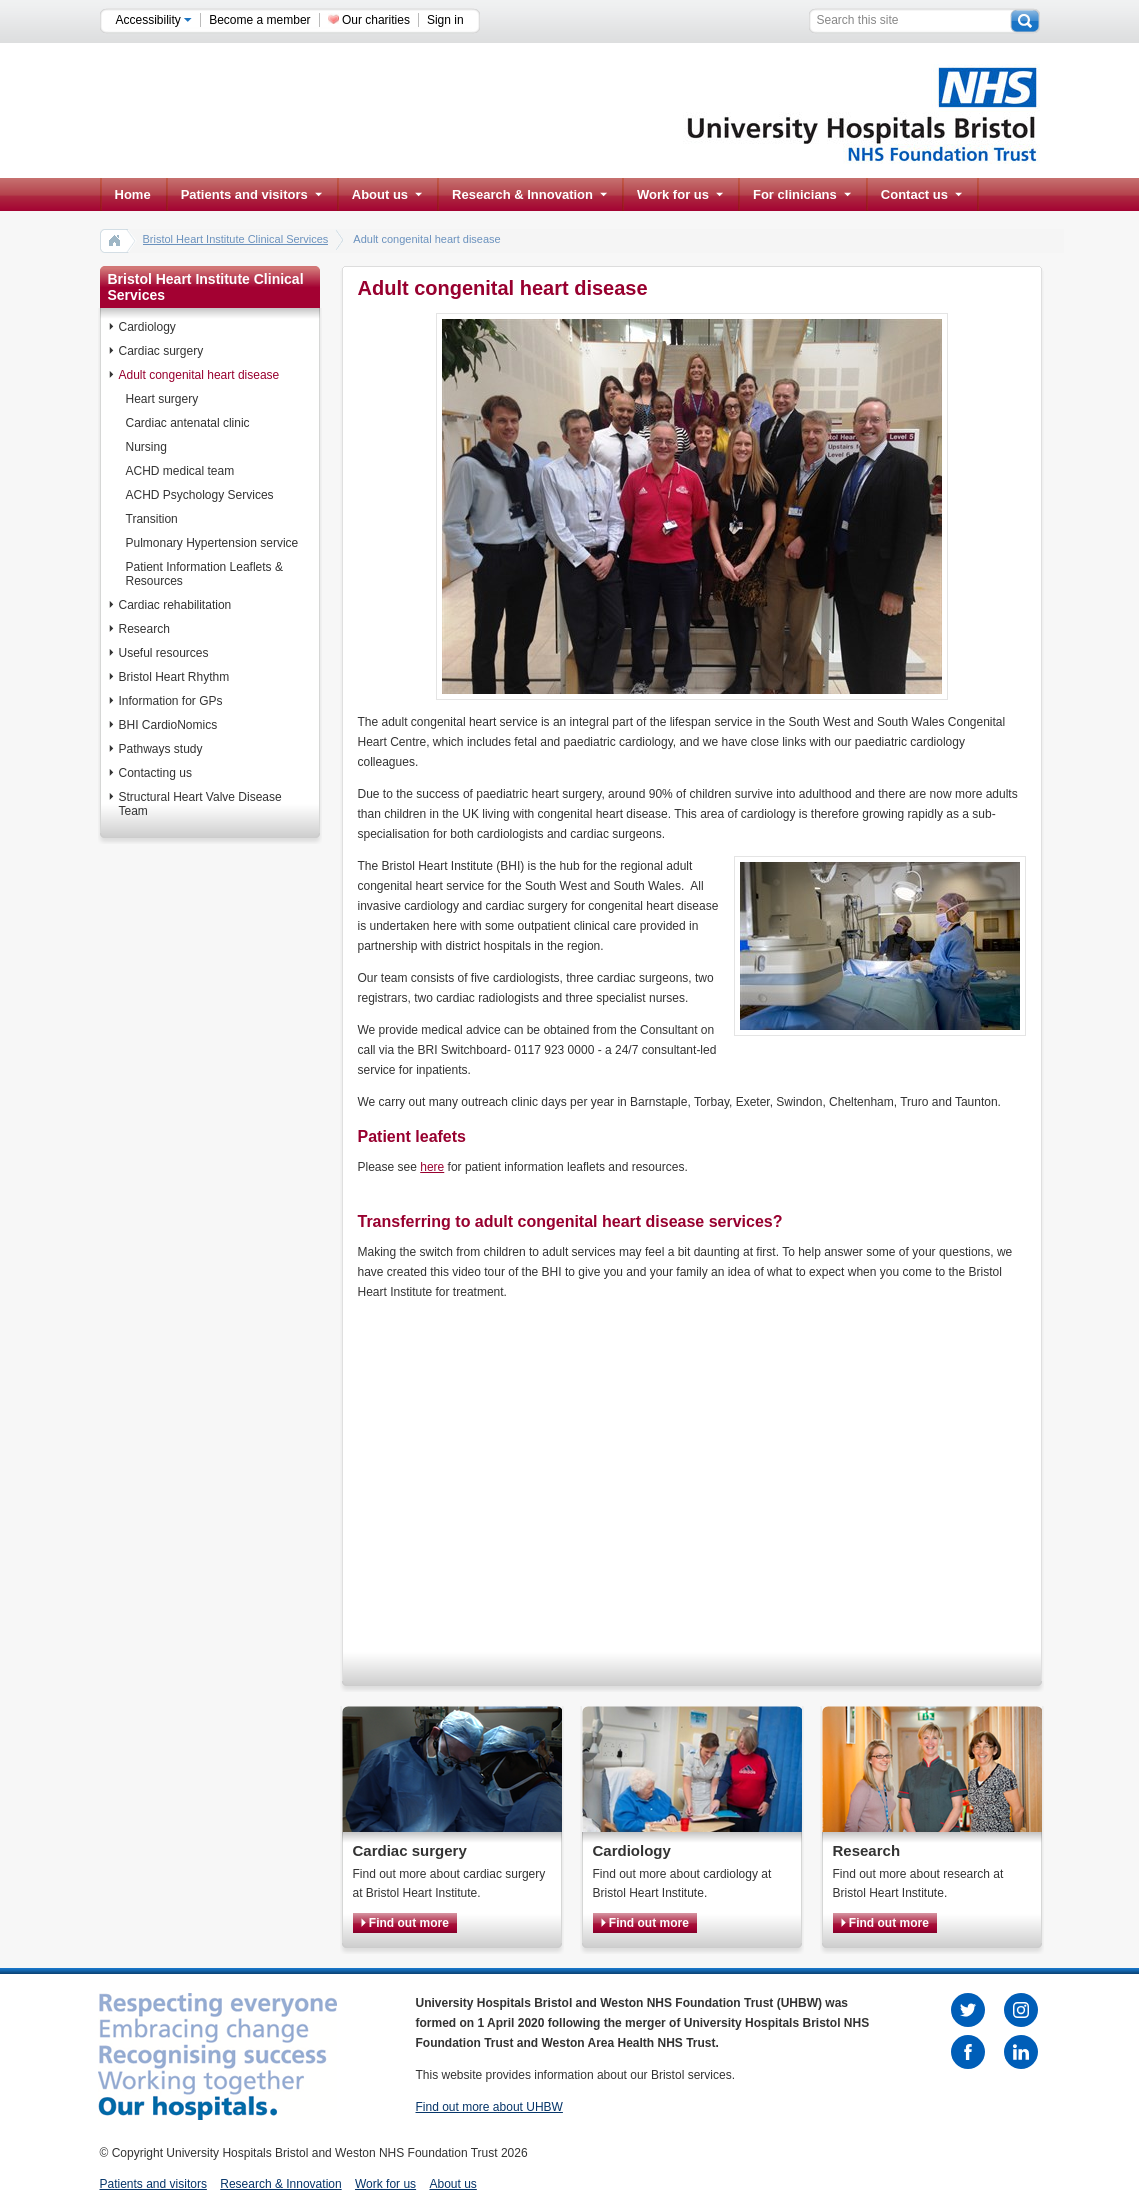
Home (133, 194)
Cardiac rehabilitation (175, 605)
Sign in (445, 20)
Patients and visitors (251, 194)
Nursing (146, 447)
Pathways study (161, 749)
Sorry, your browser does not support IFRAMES (638, 1471)
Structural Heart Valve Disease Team (200, 804)
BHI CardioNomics (168, 725)
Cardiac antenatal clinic (188, 423)
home (115, 240)
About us (387, 194)
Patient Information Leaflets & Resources (204, 574)
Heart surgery (162, 399)
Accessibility (154, 20)
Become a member (259, 20)
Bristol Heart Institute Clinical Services (236, 239)
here (432, 1167)
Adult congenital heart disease (199, 375)
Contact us (921, 194)
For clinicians (802, 194)
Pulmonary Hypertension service (212, 543)
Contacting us (155, 773)
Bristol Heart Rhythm (174, 677)
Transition (152, 519)
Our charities (376, 20)
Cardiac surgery (161, 351)
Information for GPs (171, 701)
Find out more (405, 1923)
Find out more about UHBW (489, 2107)
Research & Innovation (529, 194)
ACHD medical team (180, 471)
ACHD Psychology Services (200, 495)
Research (144, 629)
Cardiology (147, 327)
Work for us (680, 194)
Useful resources (164, 653)
